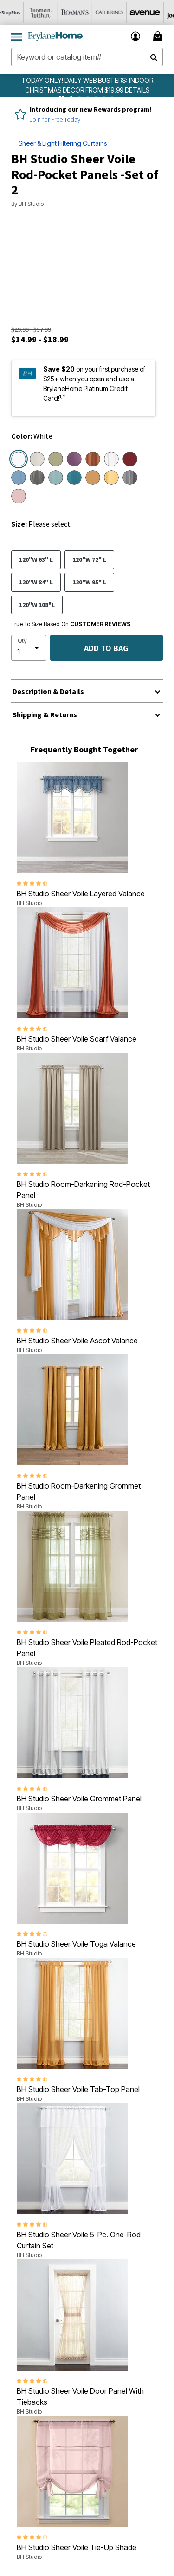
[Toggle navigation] (16, 36)
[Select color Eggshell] (111, 459)
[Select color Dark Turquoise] (74, 477)
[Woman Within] (51, 12)
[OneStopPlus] (17, 12)
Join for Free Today (55, 119)
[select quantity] (28, 648)
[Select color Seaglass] (55, 477)
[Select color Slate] (129, 477)
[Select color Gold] (92, 477)
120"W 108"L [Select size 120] (37, 604)
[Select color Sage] (55, 459)
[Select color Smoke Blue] (18, 477)
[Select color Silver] (37, 477)
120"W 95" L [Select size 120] (89, 581)
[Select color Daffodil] (111, 477)
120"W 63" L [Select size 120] (36, 559)
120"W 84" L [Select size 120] (36, 581)
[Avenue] (154, 12)
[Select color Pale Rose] (18, 496)
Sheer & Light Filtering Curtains (63, 143)
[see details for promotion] (137, 90)
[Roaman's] (86, 12)
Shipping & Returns (45, 714)
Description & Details (48, 691)
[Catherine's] (120, 12)
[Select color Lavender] (74, 459)
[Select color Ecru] (37, 459)
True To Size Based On (71, 624)
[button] (136, 36)
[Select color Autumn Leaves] (92, 459)
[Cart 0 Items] (159, 36)
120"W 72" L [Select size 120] (89, 559)
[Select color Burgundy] (129, 459)
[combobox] (87, 57)
